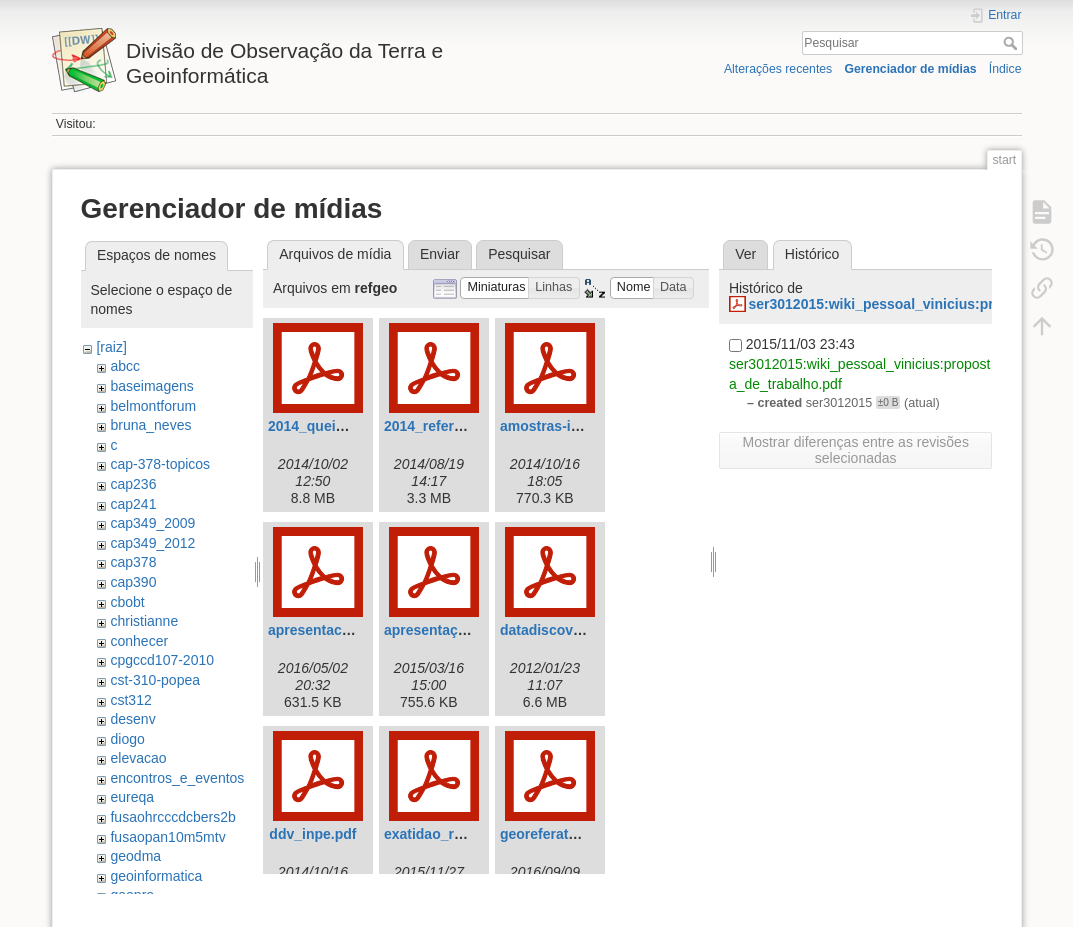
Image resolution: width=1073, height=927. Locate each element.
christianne (144, 621)
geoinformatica (156, 876)
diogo (127, 739)
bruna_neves (150, 425)
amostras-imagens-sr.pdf (583, 426)
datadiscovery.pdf (559, 630)
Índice (1005, 69)
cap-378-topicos (160, 464)
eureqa (132, 797)
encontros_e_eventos (177, 778)
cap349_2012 (152, 543)
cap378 (133, 562)
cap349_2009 (152, 523)
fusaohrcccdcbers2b (172, 817)
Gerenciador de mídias (910, 69)
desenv (132, 719)
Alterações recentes (778, 69)
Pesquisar (1012, 43)
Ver (745, 254)
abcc (125, 366)
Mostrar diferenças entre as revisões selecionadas (855, 450)
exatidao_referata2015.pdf (470, 834)
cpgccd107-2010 (162, 660)
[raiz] (111, 347)
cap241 (133, 504)
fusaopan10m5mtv (167, 837)
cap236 (133, 484)
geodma (135, 856)
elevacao (138, 758)
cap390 (133, 582)
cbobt (127, 602)
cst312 (130, 700)
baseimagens (151, 386)
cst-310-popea (155, 680)
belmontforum (153, 406)
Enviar (440, 254)
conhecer (139, 641)
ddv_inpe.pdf (312, 834)
